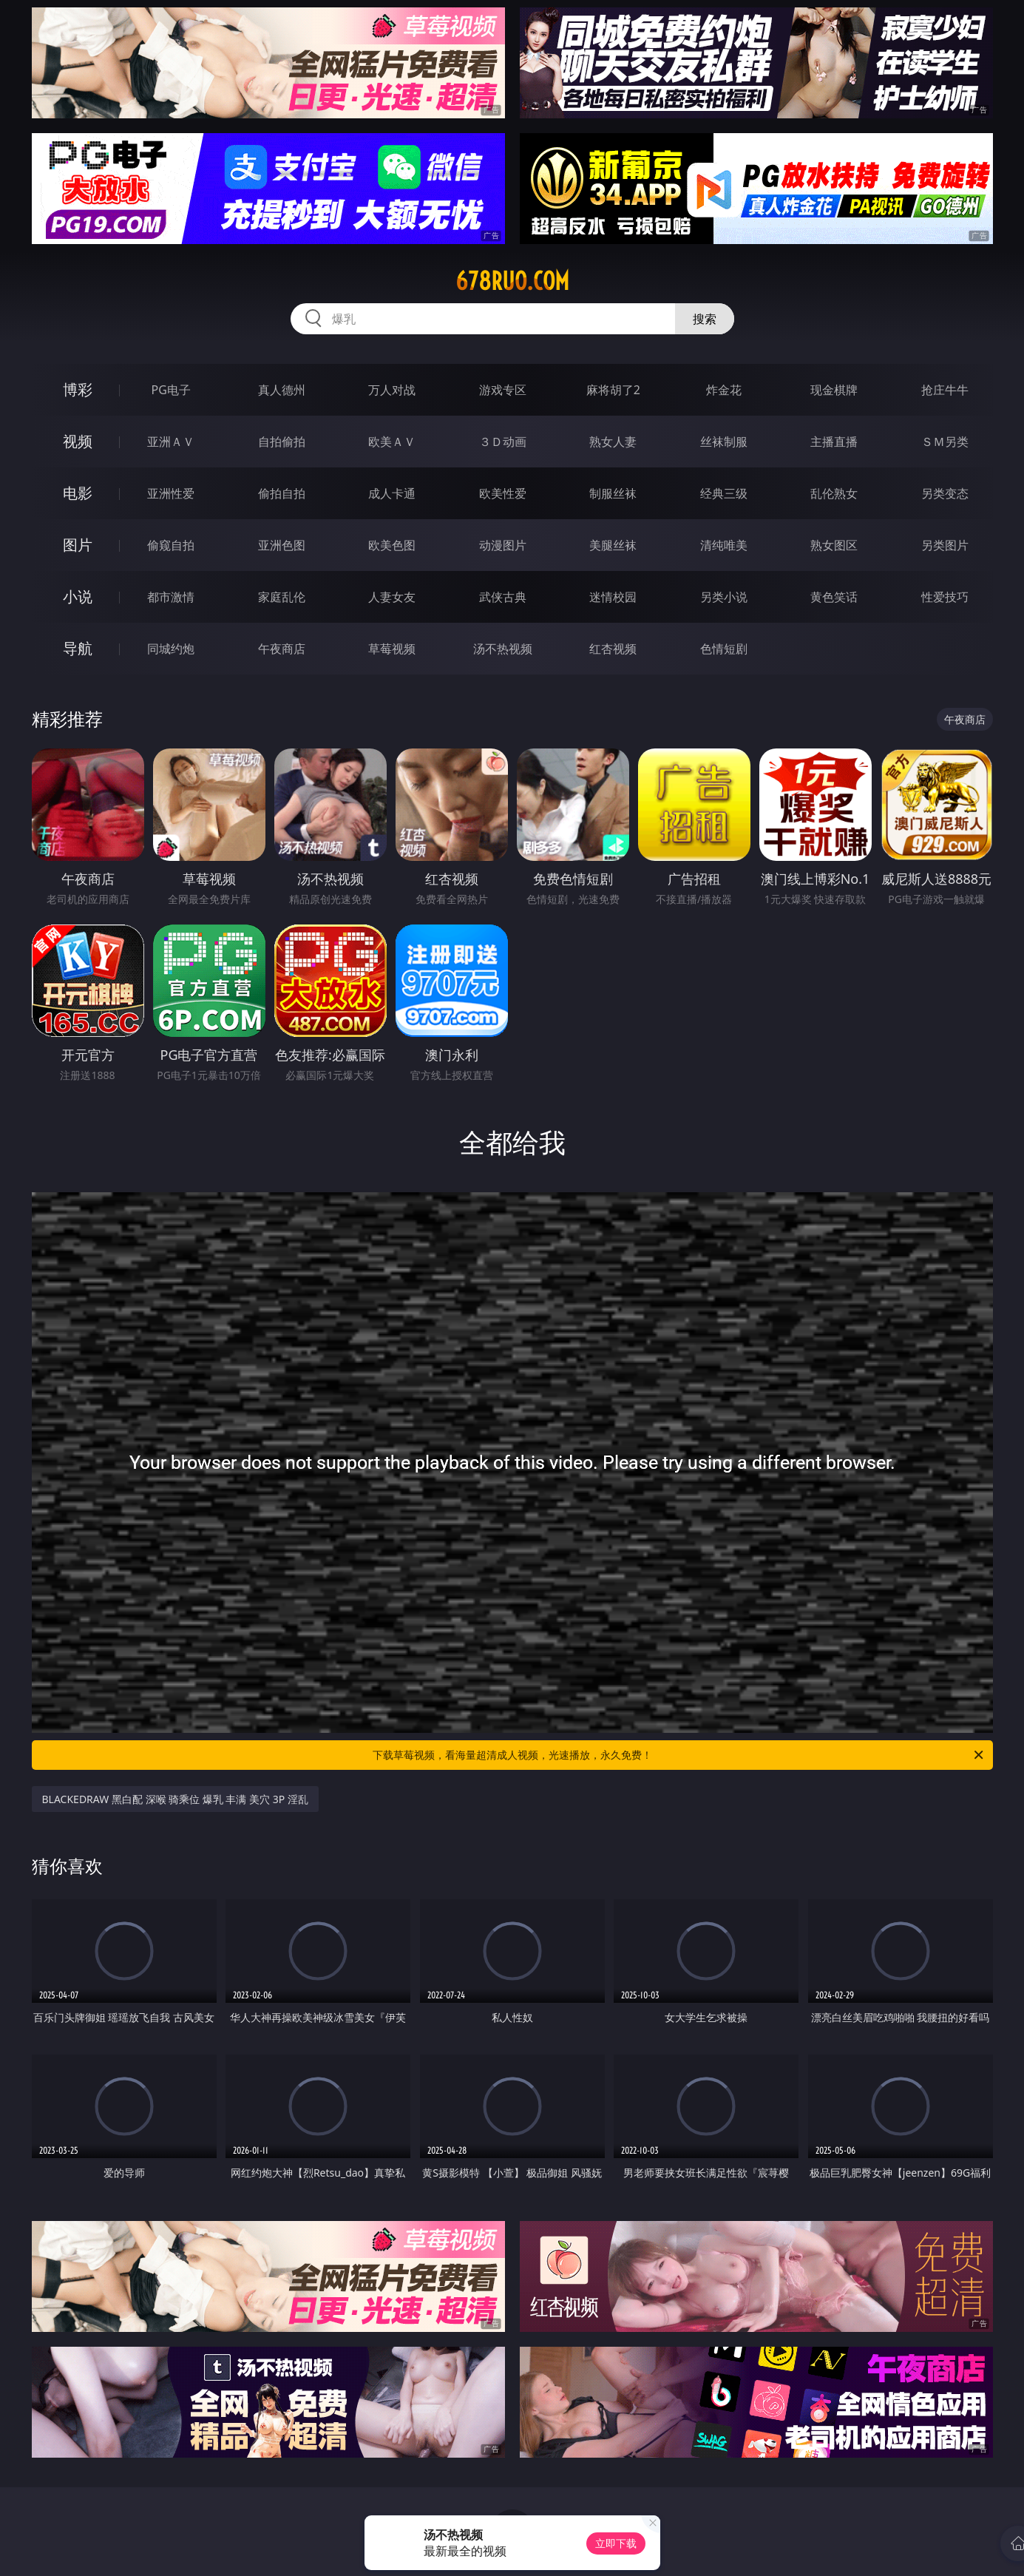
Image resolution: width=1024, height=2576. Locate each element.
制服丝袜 (613, 493)
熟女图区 (834, 545)
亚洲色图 (281, 545)
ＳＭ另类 (945, 441)
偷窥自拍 (170, 545)
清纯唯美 (723, 545)
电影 (77, 493)
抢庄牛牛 (945, 390)
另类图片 (945, 545)
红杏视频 (613, 648)
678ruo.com (512, 281)
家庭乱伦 (281, 597)
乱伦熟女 (834, 493)
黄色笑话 (834, 597)
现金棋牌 (834, 390)
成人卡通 (392, 493)
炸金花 (724, 390)
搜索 (704, 319)
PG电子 (171, 390)
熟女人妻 (613, 441)
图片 (77, 545)
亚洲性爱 (170, 493)
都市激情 (170, 597)
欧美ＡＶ (392, 441)
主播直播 (834, 441)
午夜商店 (281, 648)
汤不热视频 (502, 648)
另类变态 (945, 493)
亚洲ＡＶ (170, 441)
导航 (77, 648)
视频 (77, 441)
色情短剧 (723, 648)
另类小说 (723, 597)
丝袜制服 (723, 441)
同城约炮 (170, 648)
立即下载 (616, 2543)
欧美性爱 (502, 493)
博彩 (77, 389)
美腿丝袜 (613, 545)
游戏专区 (502, 390)
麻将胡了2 (613, 390)
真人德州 (281, 390)
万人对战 (392, 390)
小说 (77, 596)
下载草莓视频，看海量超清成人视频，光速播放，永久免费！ (679, 1755)
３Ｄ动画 (502, 441)
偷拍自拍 (281, 493)
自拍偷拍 (281, 441)
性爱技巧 (945, 597)
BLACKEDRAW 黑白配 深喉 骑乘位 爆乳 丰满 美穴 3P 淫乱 (175, 1799)
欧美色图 (392, 545)
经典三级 (723, 493)
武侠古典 (502, 597)
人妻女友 (392, 597)
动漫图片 (502, 545)
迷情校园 (613, 597)
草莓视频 (392, 648)
